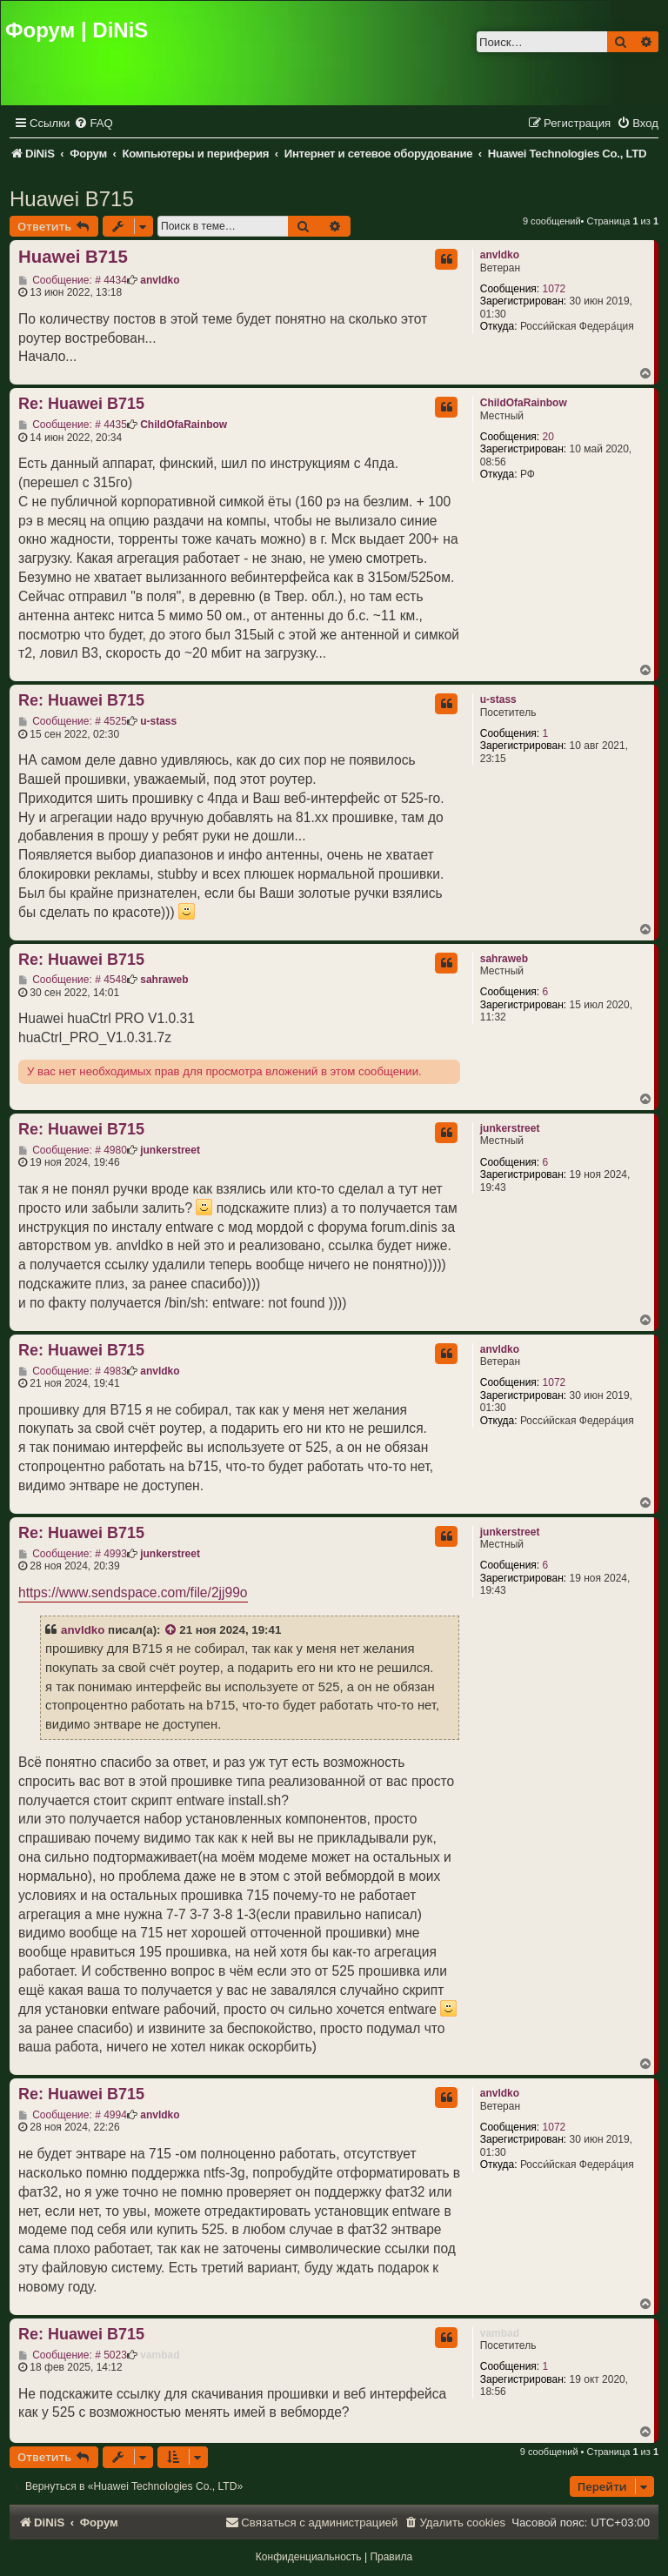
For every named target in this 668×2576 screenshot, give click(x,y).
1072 (554, 289)
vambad (499, 2333)
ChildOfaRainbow (523, 403)
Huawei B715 (72, 199)
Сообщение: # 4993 (72, 1554)
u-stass (498, 699)
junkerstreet (510, 1128)
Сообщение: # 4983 (72, 1371)
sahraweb (504, 959)
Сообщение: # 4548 (72, 980)
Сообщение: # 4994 (72, 2115)
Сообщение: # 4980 (72, 1150)
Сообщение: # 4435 (72, 424)
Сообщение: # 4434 (72, 280)
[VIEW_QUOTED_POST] (171, 1630)
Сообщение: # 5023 (72, 2355)
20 (548, 437)
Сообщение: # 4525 (72, 721)
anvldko (499, 255)
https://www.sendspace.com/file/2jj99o (133, 1592)
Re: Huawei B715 (81, 403)
